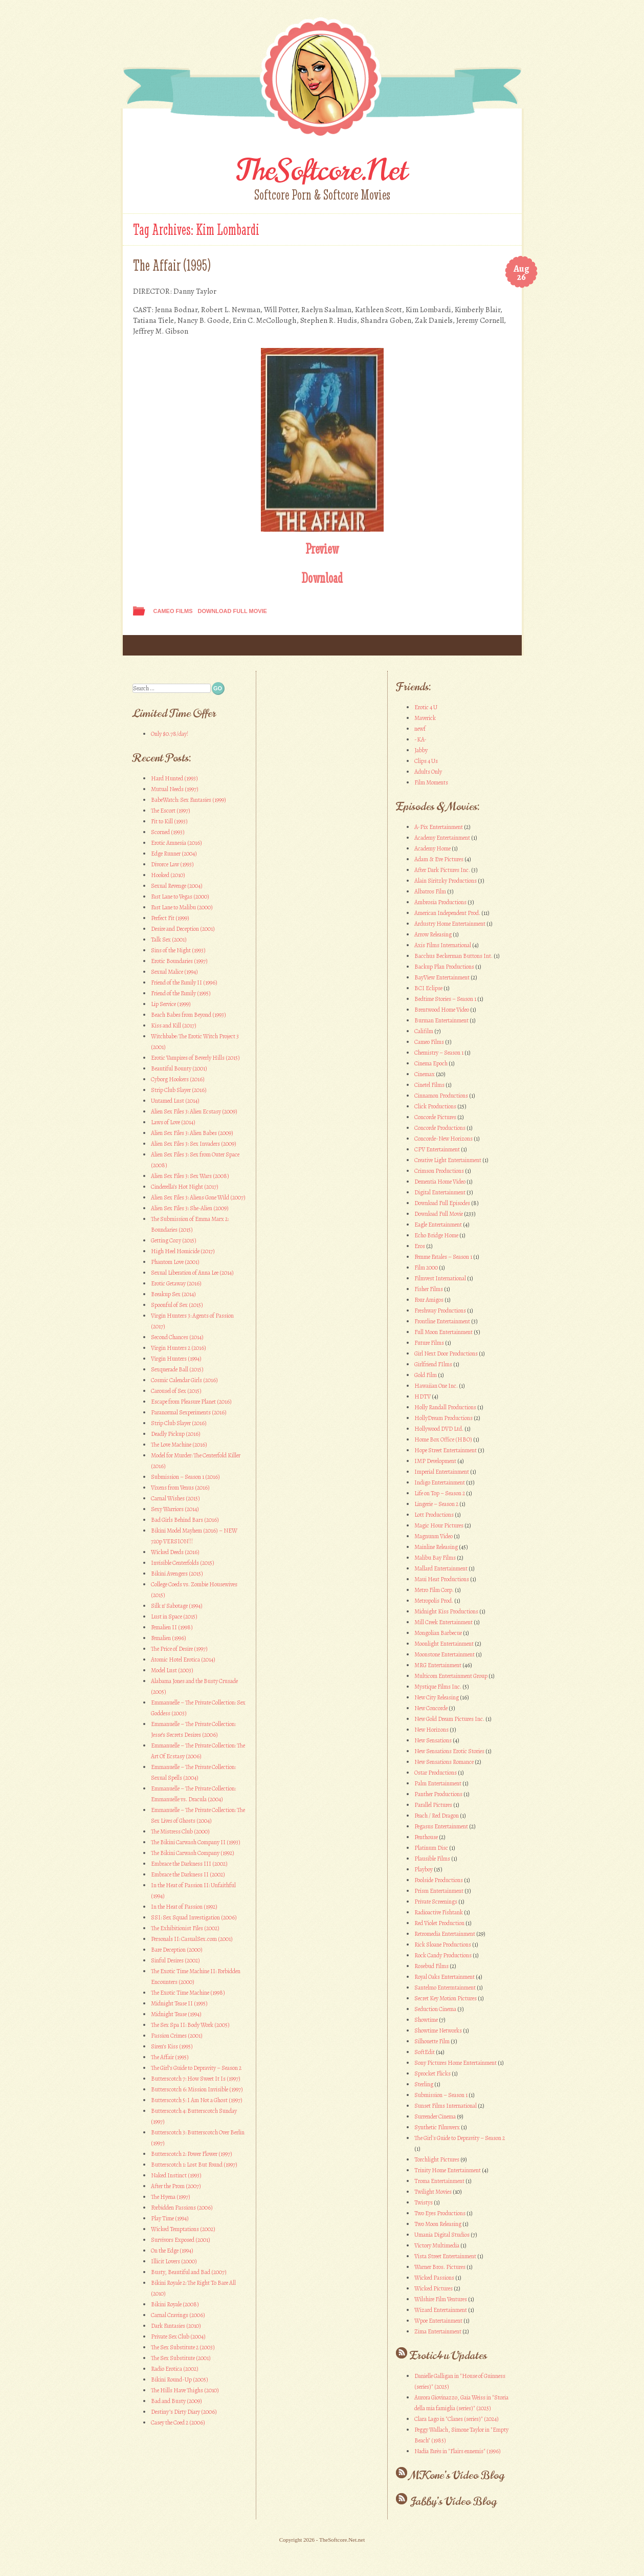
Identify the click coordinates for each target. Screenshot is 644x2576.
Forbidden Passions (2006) (182, 2207)
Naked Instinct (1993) (176, 2175)
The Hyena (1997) (170, 2197)
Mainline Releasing (436, 1547)
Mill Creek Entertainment (443, 1622)
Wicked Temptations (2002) (183, 2229)
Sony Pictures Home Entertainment (455, 2063)
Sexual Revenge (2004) (177, 886)
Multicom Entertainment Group (450, 1676)
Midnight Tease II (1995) (179, 2003)
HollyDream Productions (443, 1418)
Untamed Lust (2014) (175, 1101)
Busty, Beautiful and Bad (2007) (189, 2272)
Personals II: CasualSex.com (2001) (192, 1939)
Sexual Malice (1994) (174, 972)
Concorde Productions (439, 1128)
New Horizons (431, 1730)
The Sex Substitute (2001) (181, 2358)
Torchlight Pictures (436, 2159)
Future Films (429, 1343)
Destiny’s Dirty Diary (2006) (184, 2412)
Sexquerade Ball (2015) (177, 1369)
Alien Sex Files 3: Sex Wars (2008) (190, 1176)
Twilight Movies (433, 2192)
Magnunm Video (433, 1536)
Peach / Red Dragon (436, 1815)
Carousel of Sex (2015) (176, 1391)
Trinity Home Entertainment (447, 2170)
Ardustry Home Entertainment (449, 924)
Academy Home (432, 848)
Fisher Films (428, 1289)
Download (322, 577)
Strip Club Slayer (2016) (179, 1090)
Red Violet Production (439, 1923)
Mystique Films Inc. (437, 1687)
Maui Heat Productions (441, 1579)
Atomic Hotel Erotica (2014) (183, 1659)
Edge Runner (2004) (174, 853)
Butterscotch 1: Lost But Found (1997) (194, 2164)
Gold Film (425, 1375)
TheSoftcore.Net (322, 170)
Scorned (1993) (168, 832)
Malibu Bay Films (435, 1558)
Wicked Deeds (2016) (175, 1552)
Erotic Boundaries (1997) (179, 961)
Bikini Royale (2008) (175, 2304)
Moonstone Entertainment (444, 1654)
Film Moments (431, 782)
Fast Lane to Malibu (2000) (182, 907)
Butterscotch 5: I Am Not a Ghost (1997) (196, 2100)
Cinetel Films (429, 1085)
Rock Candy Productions (443, 1955)
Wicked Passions (434, 2278)
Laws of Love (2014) (173, 1122)
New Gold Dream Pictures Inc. (449, 1719)
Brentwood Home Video (441, 1010)
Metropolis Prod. (433, 1601)
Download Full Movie (232, 611)
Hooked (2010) (168, 875)
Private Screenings (435, 1901)
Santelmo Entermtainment (445, 1987)
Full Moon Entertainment (443, 1332)
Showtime (426, 2020)
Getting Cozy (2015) (173, 1240)
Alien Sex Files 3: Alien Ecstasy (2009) (194, 1111)
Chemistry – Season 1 (438, 1053)
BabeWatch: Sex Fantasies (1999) (188, 800)
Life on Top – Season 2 (439, 1493)
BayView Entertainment (442, 977)
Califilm (423, 1031)
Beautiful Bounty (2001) (179, 1068)
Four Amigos (428, 1300)
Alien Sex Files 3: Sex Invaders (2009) (193, 1144)
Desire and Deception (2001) (183, 929)
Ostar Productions (435, 1773)
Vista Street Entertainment (445, 2256)
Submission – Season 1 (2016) (185, 1477)
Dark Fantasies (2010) (176, 2326)
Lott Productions (434, 1515)
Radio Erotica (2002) (174, 2369)
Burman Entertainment (441, 1020)
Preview (322, 548)
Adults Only (428, 772)
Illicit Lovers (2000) (174, 2261)
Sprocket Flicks (432, 2073)
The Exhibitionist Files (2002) (185, 1928)
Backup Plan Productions (444, 967)
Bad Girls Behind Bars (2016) (185, 1520)
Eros (419, 1246)
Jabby (421, 750)
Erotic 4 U (425, 707)
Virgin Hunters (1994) (176, 1359)
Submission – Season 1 (441, 2095)
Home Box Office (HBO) (443, 1439)
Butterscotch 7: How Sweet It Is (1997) (195, 2079)
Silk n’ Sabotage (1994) (177, 1606)
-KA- (420, 739)
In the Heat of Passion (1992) (184, 1907)
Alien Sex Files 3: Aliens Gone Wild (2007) (198, 1197)
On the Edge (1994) (172, 2250)
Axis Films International (442, 945)
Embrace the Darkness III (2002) (189, 1864)
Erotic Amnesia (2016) (176, 843)
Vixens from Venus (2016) (180, 1487)
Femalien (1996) (168, 1638)
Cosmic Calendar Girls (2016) (184, 1380)
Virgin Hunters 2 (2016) (178, 1348)
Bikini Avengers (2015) (177, 1573)
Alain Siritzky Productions (445, 881)
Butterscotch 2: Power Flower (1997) (191, 2154)
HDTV (422, 1396)
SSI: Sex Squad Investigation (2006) (194, 1917)
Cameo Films (173, 611)
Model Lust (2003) (172, 1670)
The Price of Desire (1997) (179, 1649)
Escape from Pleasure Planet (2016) (191, 1402)
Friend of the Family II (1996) (184, 982)
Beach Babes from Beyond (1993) (188, 1015)
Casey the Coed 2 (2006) (178, 2422)
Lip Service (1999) (171, 1004)
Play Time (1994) (170, 2218)
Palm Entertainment (437, 1783)
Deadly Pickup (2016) (176, 1434)
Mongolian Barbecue (438, 1633)
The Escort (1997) (170, 810)
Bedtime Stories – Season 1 (445, 999)
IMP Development (435, 1461)
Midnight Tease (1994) (176, 2014)
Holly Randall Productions (445, 1407)
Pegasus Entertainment (441, 1826)
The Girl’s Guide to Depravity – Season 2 (196, 2068)
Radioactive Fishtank (438, 1912)
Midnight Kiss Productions (446, 1611)
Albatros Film (430, 891)
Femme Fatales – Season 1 (443, 1257)
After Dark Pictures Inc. (442, 870)
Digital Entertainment (439, 1192)
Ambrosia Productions (440, 902)
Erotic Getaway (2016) (176, 1283)
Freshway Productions (440, 1310)
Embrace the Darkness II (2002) (188, 1874)
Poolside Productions (438, 1880)
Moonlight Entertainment (444, 1644)
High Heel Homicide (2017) (183, 1251)
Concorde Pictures (435, 1117)
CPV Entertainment (437, 1149)
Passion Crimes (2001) (177, 2036)
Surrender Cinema (435, 2116)
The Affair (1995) (172, 265)
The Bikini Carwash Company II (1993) (195, 1842)
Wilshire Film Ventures (440, 2299)
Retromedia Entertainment (444, 1934)
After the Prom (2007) (176, 2186)
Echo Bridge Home (436, 1235)
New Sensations (433, 1740)
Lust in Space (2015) (174, 1616)
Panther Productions (438, 1794)
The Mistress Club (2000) (180, 1831)
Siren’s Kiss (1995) (172, 2046)
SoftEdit (424, 2052)
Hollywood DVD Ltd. (438, 1429)
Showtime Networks (438, 2030)
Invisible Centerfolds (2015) (182, 1563)
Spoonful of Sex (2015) (177, 1305)
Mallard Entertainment (441, 1568)
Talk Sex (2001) (169, 939)
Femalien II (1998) (172, 1627)
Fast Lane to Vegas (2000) (180, 896)
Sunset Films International (445, 2106)
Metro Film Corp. (434, 1590)
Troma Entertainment (439, 2181)
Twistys (423, 2202)
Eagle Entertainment (438, 1224)
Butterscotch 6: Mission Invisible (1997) (197, 2089)
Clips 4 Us (426, 761)
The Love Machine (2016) (179, 1444)
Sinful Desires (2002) (175, 1960)
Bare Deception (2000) (177, 1950)
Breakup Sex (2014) (173, 1294)
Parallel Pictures (433, 1805)
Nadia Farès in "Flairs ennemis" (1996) (457, 2451)
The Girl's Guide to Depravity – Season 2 (459, 2138)
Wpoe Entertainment (438, 2321)
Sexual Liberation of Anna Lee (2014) (192, 1273)
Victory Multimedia (436, 2245)
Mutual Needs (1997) (174, 789)
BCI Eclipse (428, 988)
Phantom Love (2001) (175, 1262)
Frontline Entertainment (442, 1321)
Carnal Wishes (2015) (175, 1498)
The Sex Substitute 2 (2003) (183, 2347)
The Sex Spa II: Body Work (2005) (190, 2025)
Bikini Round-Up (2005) (179, 2379)
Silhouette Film (432, 2041)
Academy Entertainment (442, 838)
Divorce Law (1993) (172, 864)
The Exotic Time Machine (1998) (188, 1993)
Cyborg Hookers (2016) (178, 1079)
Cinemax (424, 1074)
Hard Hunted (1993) (174, 778)
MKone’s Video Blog (457, 2475)
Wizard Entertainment (440, 2310)
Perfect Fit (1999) (170, 918)
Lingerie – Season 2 (436, 1504)
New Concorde (431, 1708)
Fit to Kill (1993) (169, 821)
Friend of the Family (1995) (181, 993)
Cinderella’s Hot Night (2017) (184, 1187)
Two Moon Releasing (437, 2224)
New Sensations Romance (444, 1762)
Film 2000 (426, 1267)
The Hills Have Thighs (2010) (185, 2390)
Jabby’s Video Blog (453, 2501)
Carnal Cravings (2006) (178, 2315)
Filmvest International (440, 1278)
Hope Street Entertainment (445, 1450)
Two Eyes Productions (439, 2213)
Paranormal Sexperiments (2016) (189, 1412)
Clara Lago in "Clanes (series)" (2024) (456, 2419)
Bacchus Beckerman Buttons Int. (453, 956)
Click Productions (435, 1106)
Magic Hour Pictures (438, 1525)
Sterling (423, 2084)
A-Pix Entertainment (438, 827)
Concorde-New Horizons (443, 1138)
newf (420, 729)
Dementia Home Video (439, 1181)
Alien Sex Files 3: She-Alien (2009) (190, 1208)
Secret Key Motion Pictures (445, 1998)
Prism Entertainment (438, 1891)
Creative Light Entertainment (447, 1160)
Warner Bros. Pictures (439, 2267)
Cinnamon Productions (441, 1095)
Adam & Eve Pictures (438, 859)
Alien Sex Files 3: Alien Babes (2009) (192, 1133)
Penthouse (426, 1837)
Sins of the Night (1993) (178, 950)
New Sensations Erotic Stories (449, 1751)
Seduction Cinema (435, 2009)
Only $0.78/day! (169, 734)
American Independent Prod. (447, 913)
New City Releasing (436, 1697)
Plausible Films (432, 1858)
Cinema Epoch (431, 1063)
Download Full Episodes (442, 1203)
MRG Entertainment (437, 1665)
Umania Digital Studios (442, 2235)
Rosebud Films (431, 1966)
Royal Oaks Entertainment (444, 1977)
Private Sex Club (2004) (178, 2336)
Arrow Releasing (433, 934)
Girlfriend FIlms (433, 1364)
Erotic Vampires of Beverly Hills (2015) (195, 1058)
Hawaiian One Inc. (436, 1386)
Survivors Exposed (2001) (180, 2240)
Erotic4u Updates (448, 2355)
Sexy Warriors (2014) (175, 1509)
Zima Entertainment (437, 2331)
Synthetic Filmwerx (437, 2127)
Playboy (423, 1869)
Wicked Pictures (433, 2288)
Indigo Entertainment (439, 1482)
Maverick (425, 718)
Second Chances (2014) (177, 1337)
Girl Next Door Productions (446, 1353)
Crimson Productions (439, 1171)
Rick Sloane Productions (442, 1944)
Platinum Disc (431, 1848)
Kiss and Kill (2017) (173, 1025)
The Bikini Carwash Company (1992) (192, 1853)
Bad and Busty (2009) (176, 2401)
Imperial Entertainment (441, 1472)
